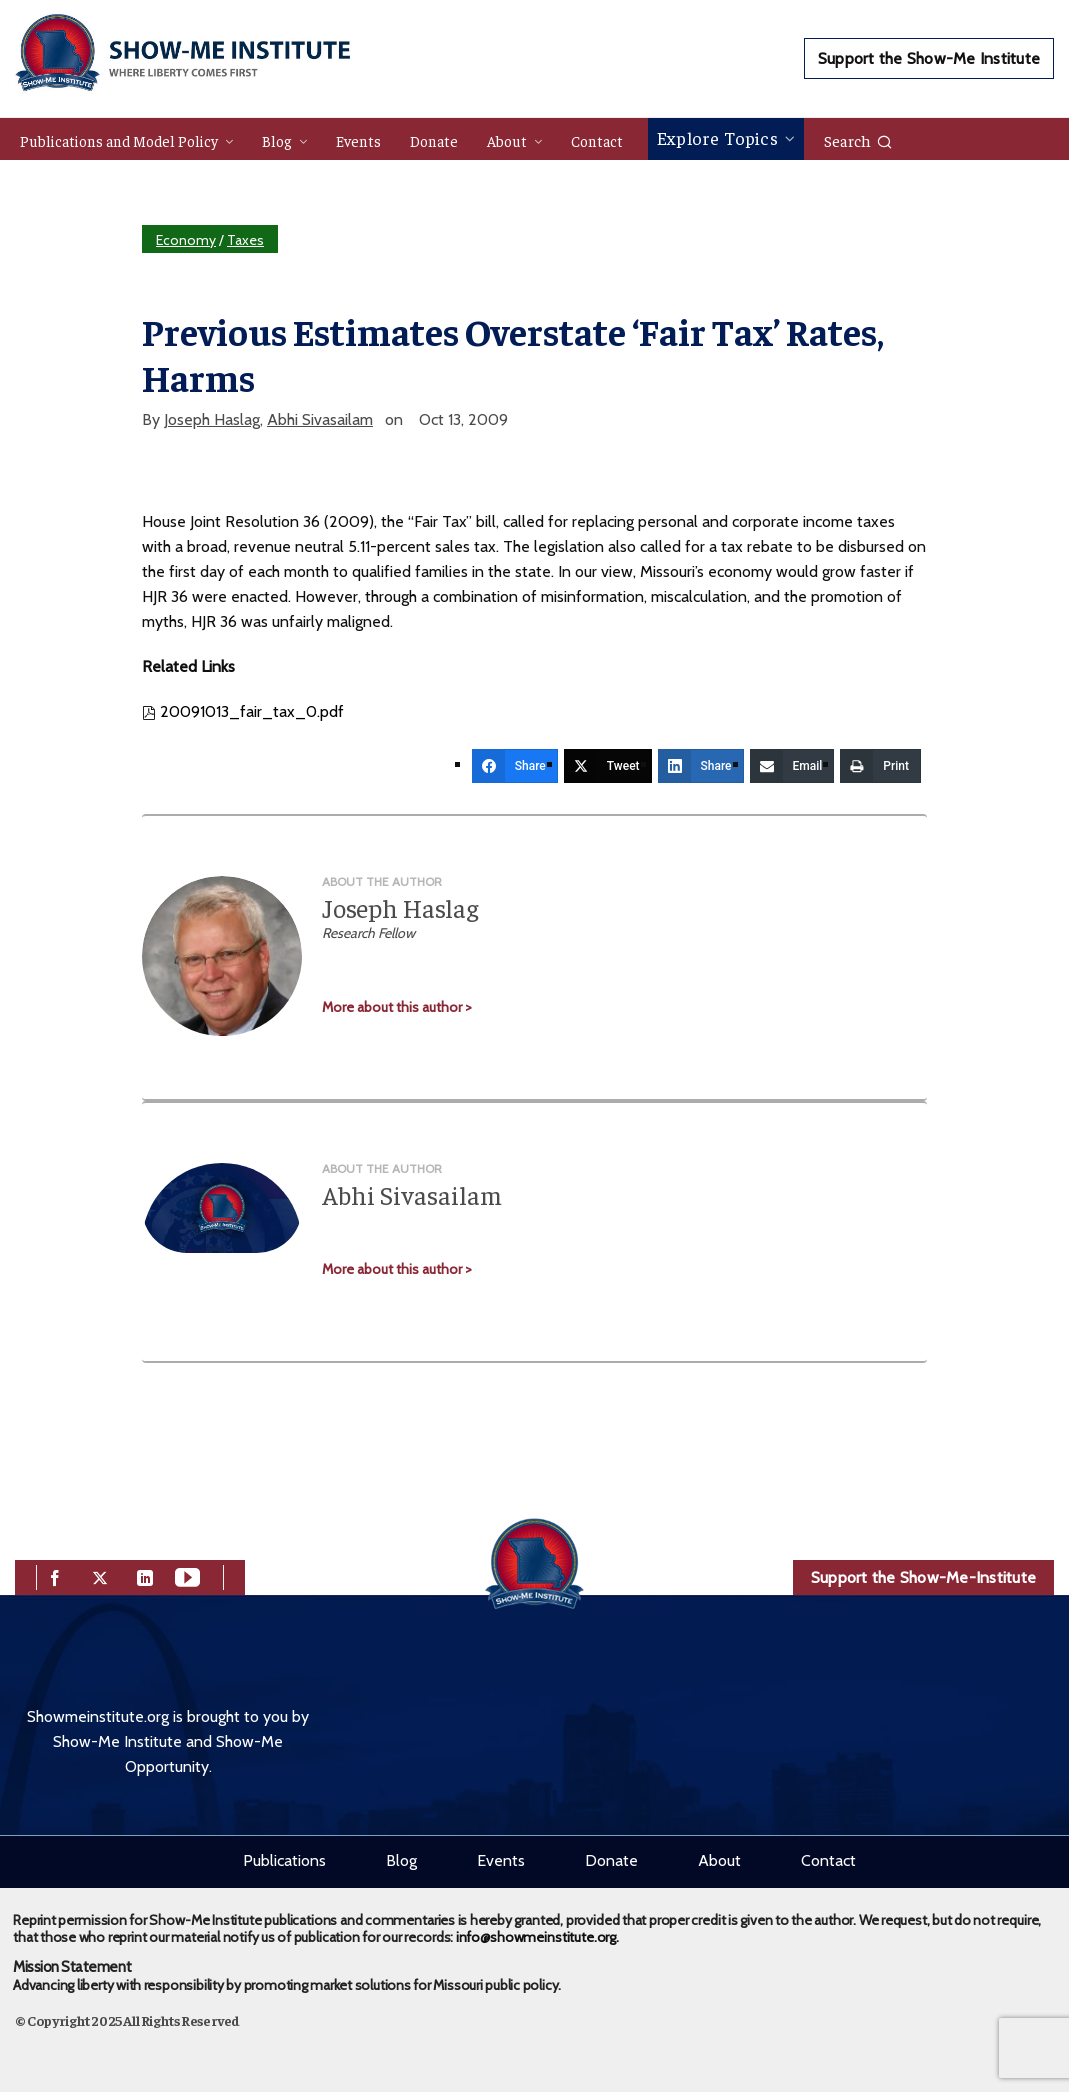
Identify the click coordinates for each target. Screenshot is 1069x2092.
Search (858, 140)
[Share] (515, 766)
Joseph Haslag (212, 419)
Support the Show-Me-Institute (923, 1577)
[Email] (792, 766)
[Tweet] (608, 766)
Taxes (245, 240)
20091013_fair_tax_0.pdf (243, 711)
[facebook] (55, 1576)
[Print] (880, 766)
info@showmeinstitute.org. (537, 1937)
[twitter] (100, 1576)
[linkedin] (145, 1576)
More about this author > (397, 1007)
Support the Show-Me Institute (929, 58)
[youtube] (187, 1576)
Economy (186, 240)
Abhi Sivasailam (320, 419)
